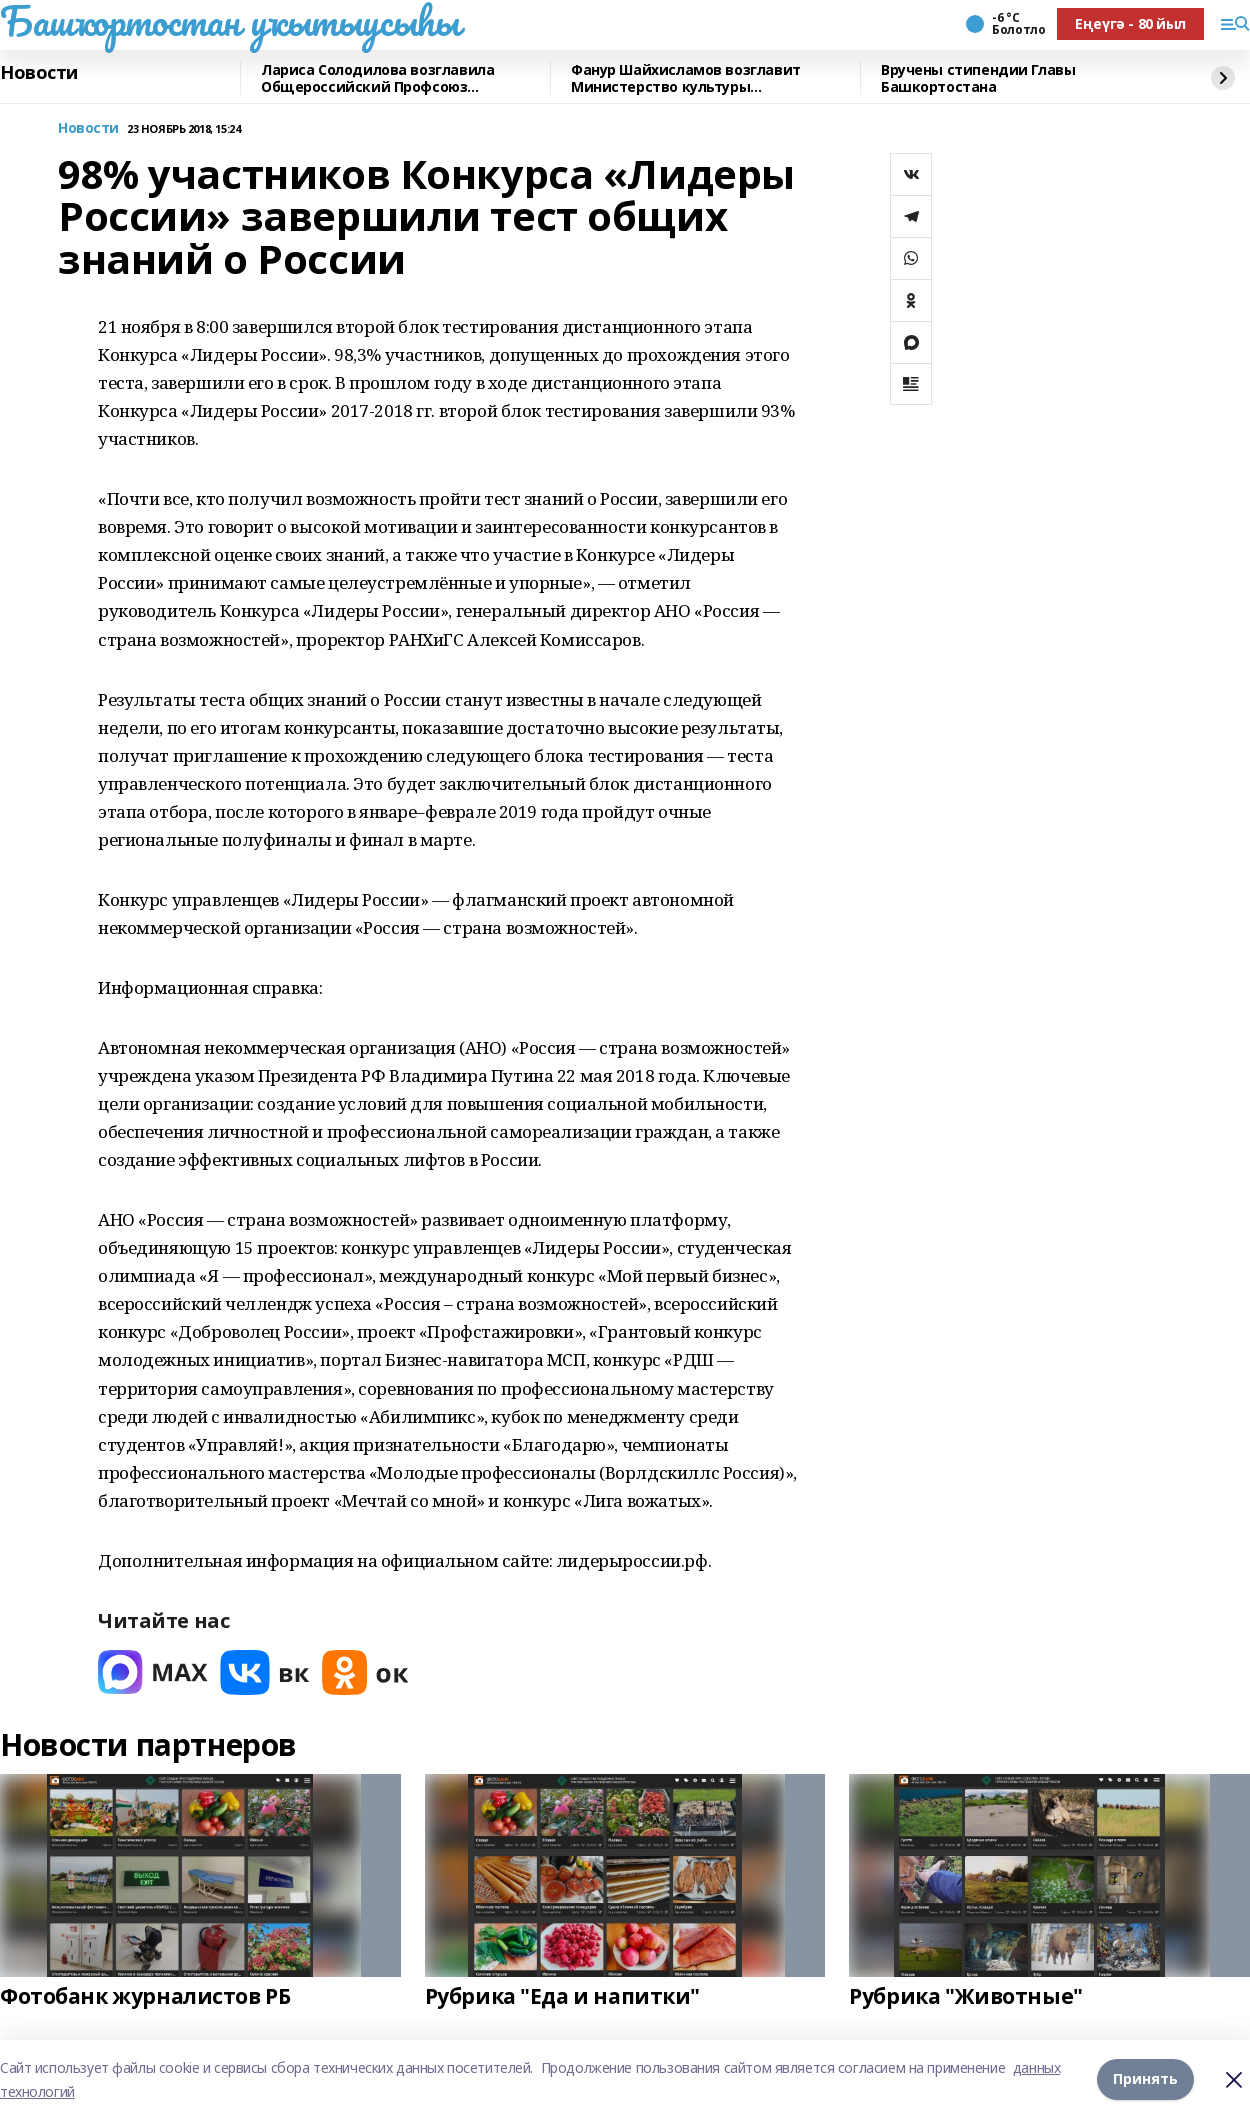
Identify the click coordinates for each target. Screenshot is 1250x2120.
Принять (1145, 2079)
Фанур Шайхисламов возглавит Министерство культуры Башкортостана (686, 78)
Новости (39, 73)
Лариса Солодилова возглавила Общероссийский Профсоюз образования (377, 78)
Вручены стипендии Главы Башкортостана (978, 78)
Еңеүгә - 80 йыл (1130, 23)
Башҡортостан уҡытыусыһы (229, 21)
